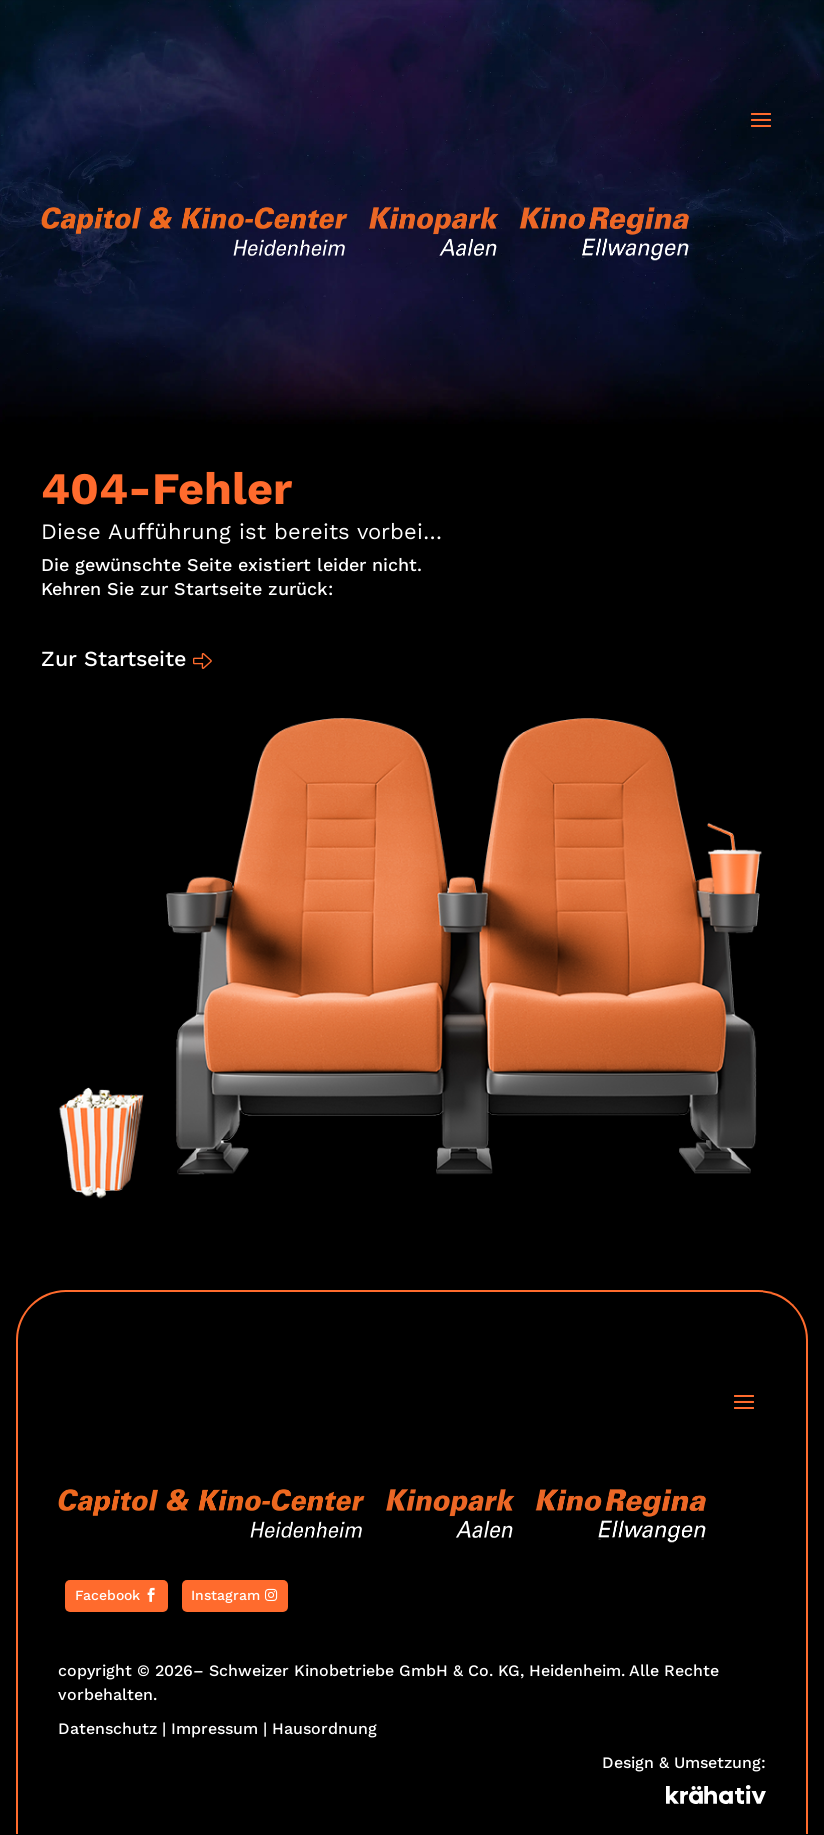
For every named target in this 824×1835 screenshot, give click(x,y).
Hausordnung (324, 1729)
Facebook (107, 1596)
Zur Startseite (116, 659)
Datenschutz (107, 1729)
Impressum (214, 1729)
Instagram (225, 1596)
